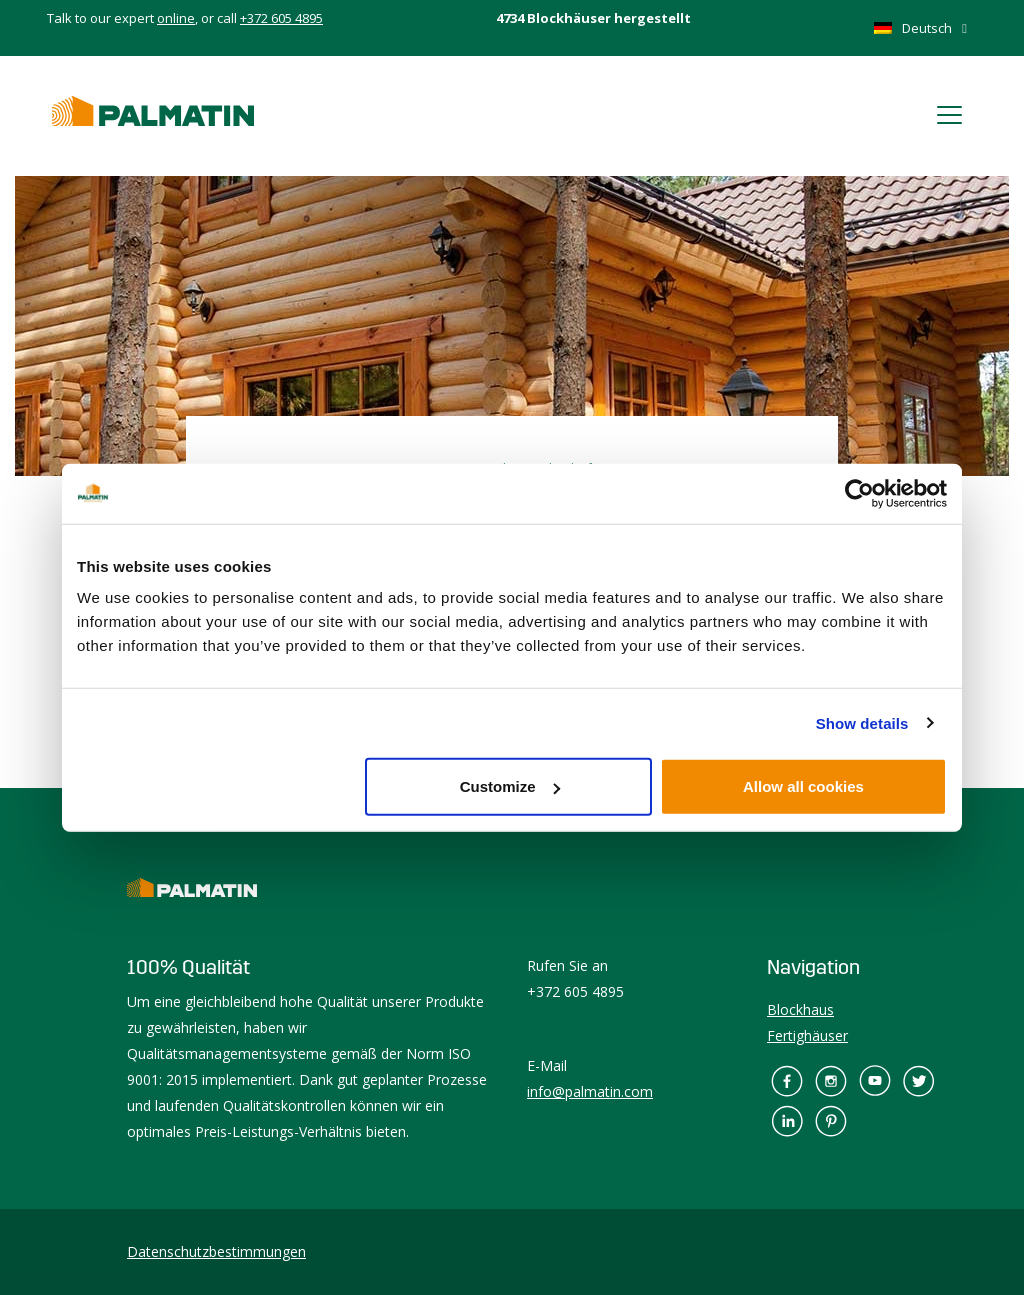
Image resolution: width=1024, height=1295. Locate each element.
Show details (862, 722)
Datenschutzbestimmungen (216, 1251)
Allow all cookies (803, 786)
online (176, 18)
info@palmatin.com (590, 1091)
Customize (510, 786)
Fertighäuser (807, 1035)
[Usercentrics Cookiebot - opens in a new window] (859, 493)
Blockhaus (800, 1009)
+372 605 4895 (281, 18)
